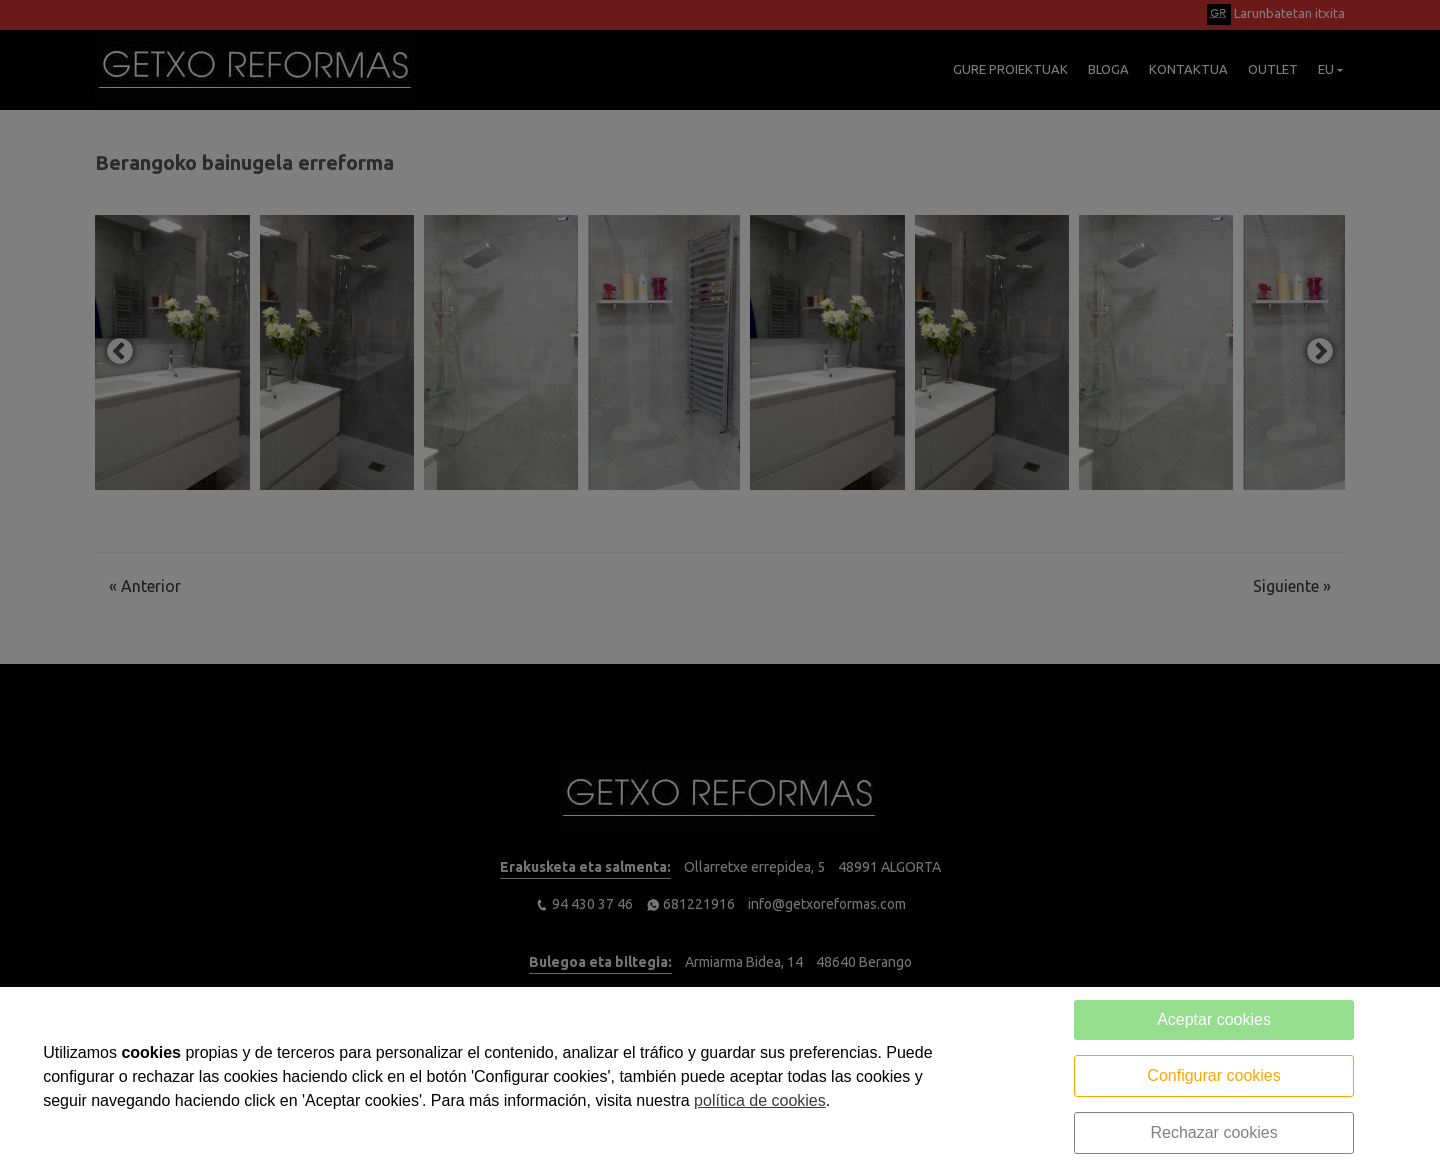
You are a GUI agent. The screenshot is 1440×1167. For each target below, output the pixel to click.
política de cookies (760, 1100)
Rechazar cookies (1213, 1132)
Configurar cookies (1213, 1075)
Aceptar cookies (1214, 1019)
